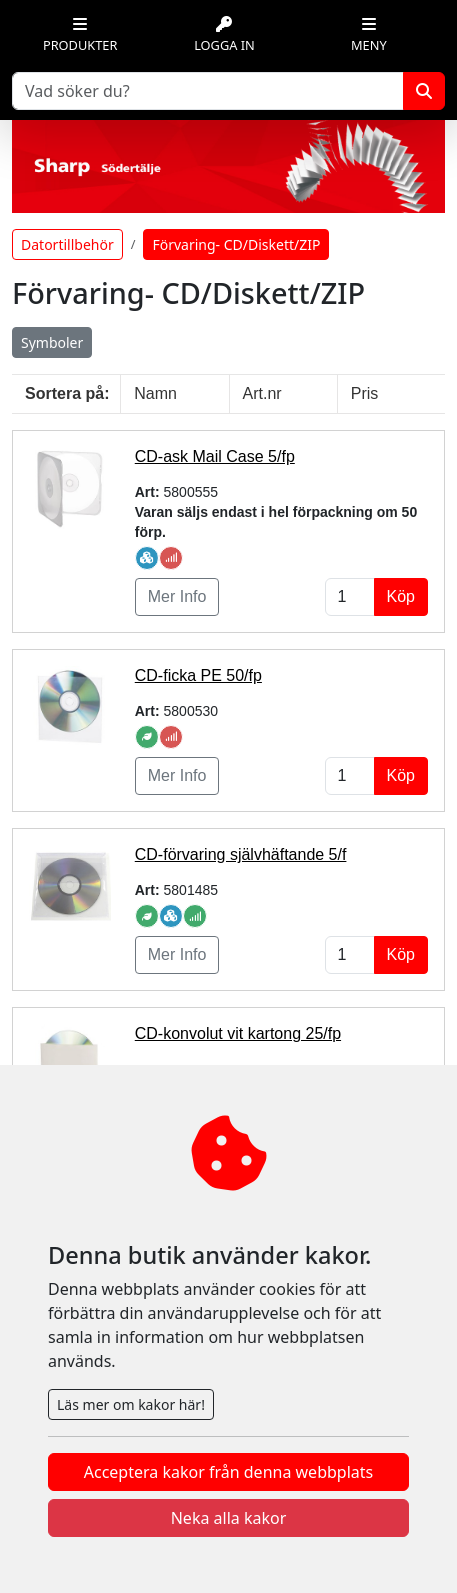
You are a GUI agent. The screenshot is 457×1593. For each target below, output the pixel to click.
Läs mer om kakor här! (131, 1404)
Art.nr (262, 393)
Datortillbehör (67, 244)
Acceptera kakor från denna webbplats (228, 1472)
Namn (155, 393)
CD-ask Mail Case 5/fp (215, 456)
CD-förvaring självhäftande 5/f (241, 854)
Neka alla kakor (229, 1518)
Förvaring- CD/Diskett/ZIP (236, 244)
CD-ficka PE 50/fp (198, 675)
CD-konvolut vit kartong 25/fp (238, 1033)
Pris (365, 393)
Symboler (52, 342)
